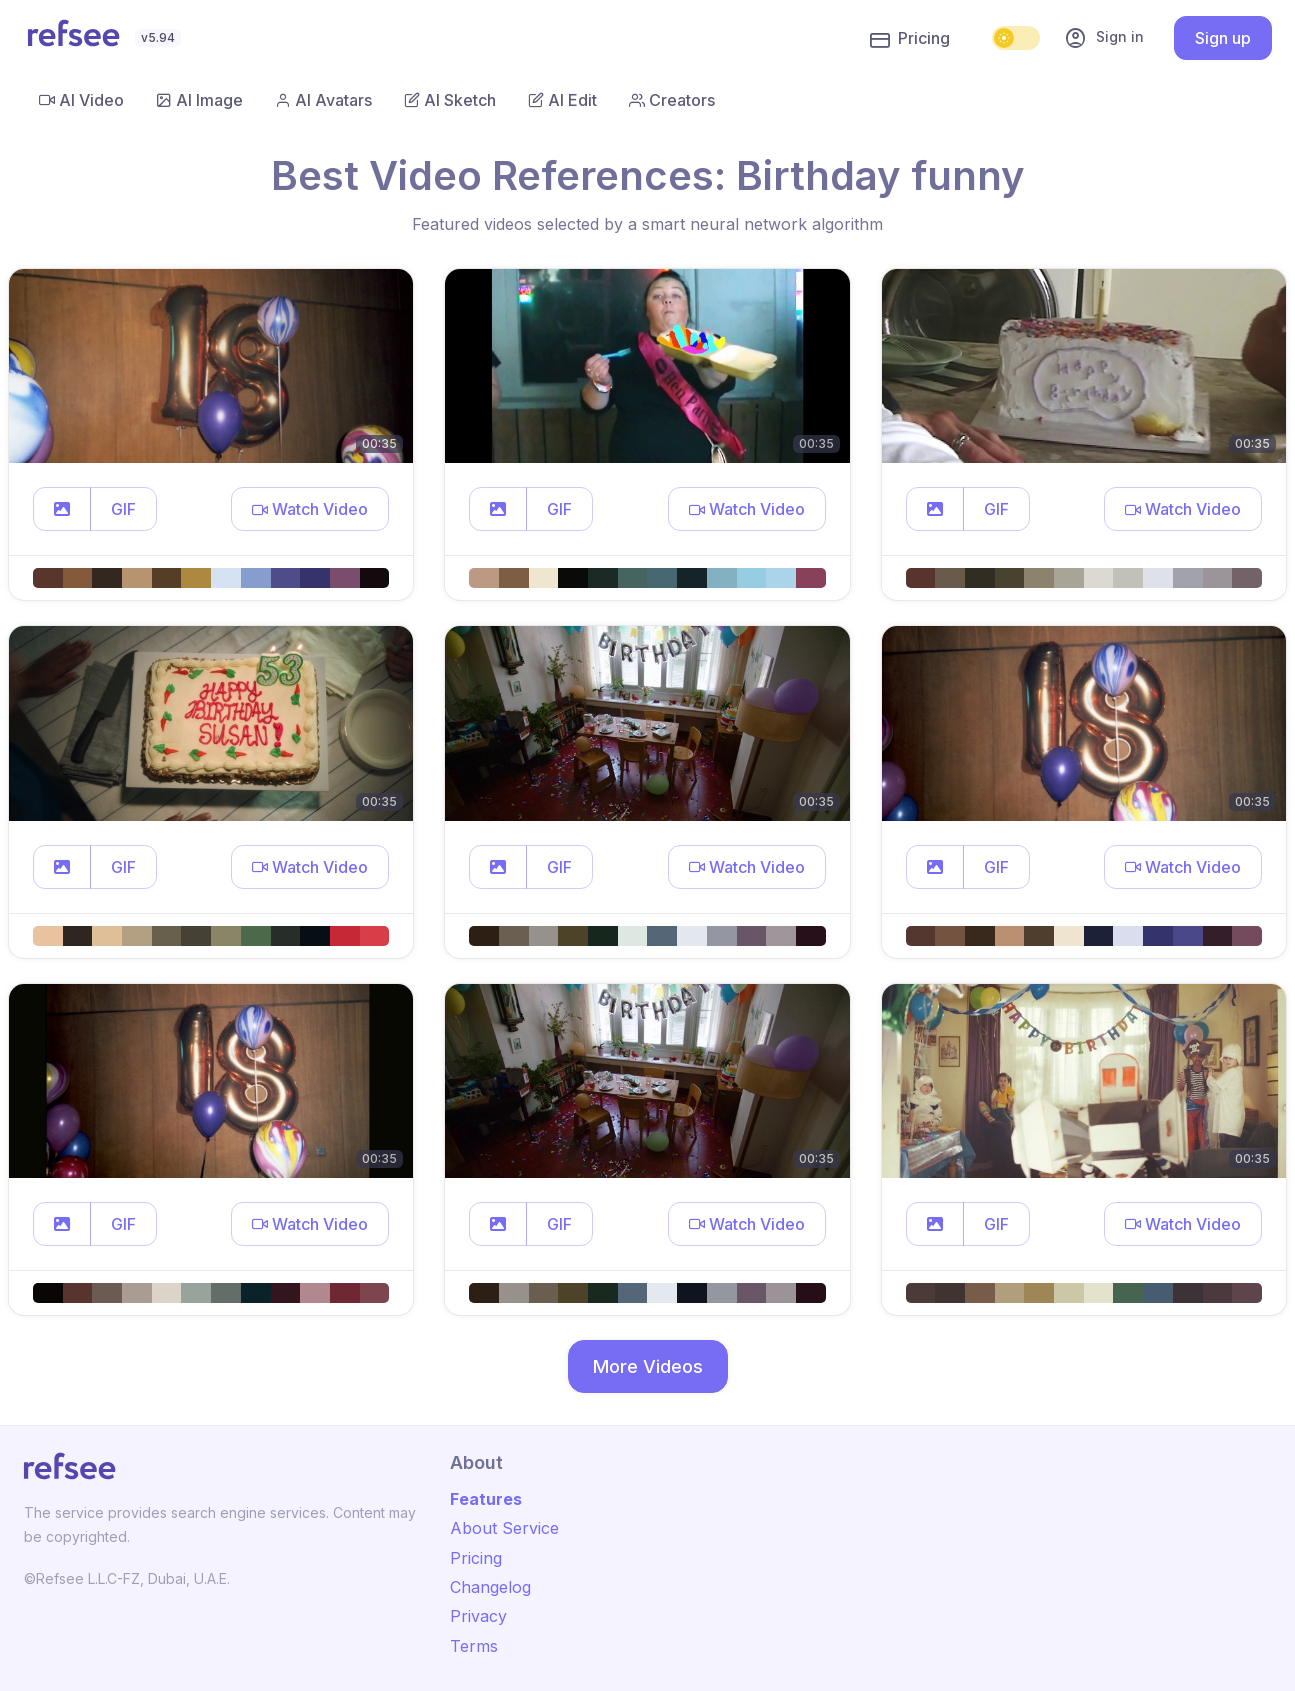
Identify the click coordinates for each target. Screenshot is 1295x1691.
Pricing (910, 39)
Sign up (1223, 38)
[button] (62, 509)
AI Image (199, 100)
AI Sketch (450, 100)
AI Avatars (323, 100)
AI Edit (562, 100)
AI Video (81, 100)
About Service (504, 1528)
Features (486, 1499)
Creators (672, 100)
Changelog (490, 1587)
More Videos (648, 1366)
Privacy (478, 1616)
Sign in (1104, 38)
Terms (474, 1646)
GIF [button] (123, 509)
